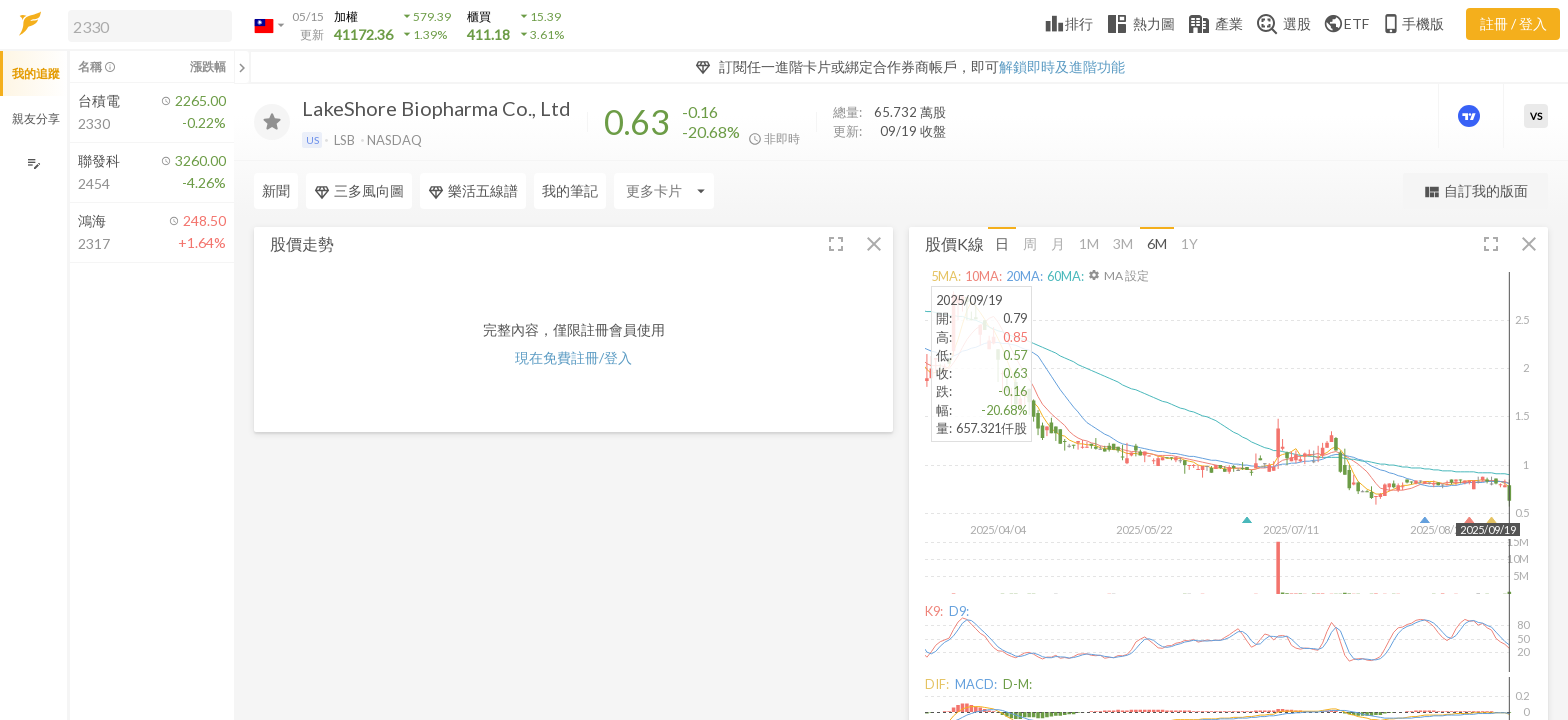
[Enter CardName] (664, 191)
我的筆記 (570, 190)
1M (1089, 243)
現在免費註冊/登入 (573, 357)
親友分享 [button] (36, 118)
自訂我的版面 (1475, 191)
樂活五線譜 (473, 191)
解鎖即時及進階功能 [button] (1062, 66)
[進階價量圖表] (1471, 116)
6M (1157, 243)
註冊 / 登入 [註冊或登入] (1513, 23)
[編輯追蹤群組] (33, 163)
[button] (146, 25)
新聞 (276, 190)
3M (1123, 243)
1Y (1189, 243)
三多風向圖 (359, 191)
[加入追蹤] (272, 122)
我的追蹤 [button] (36, 73)
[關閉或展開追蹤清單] (242, 67)
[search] (150, 26)
